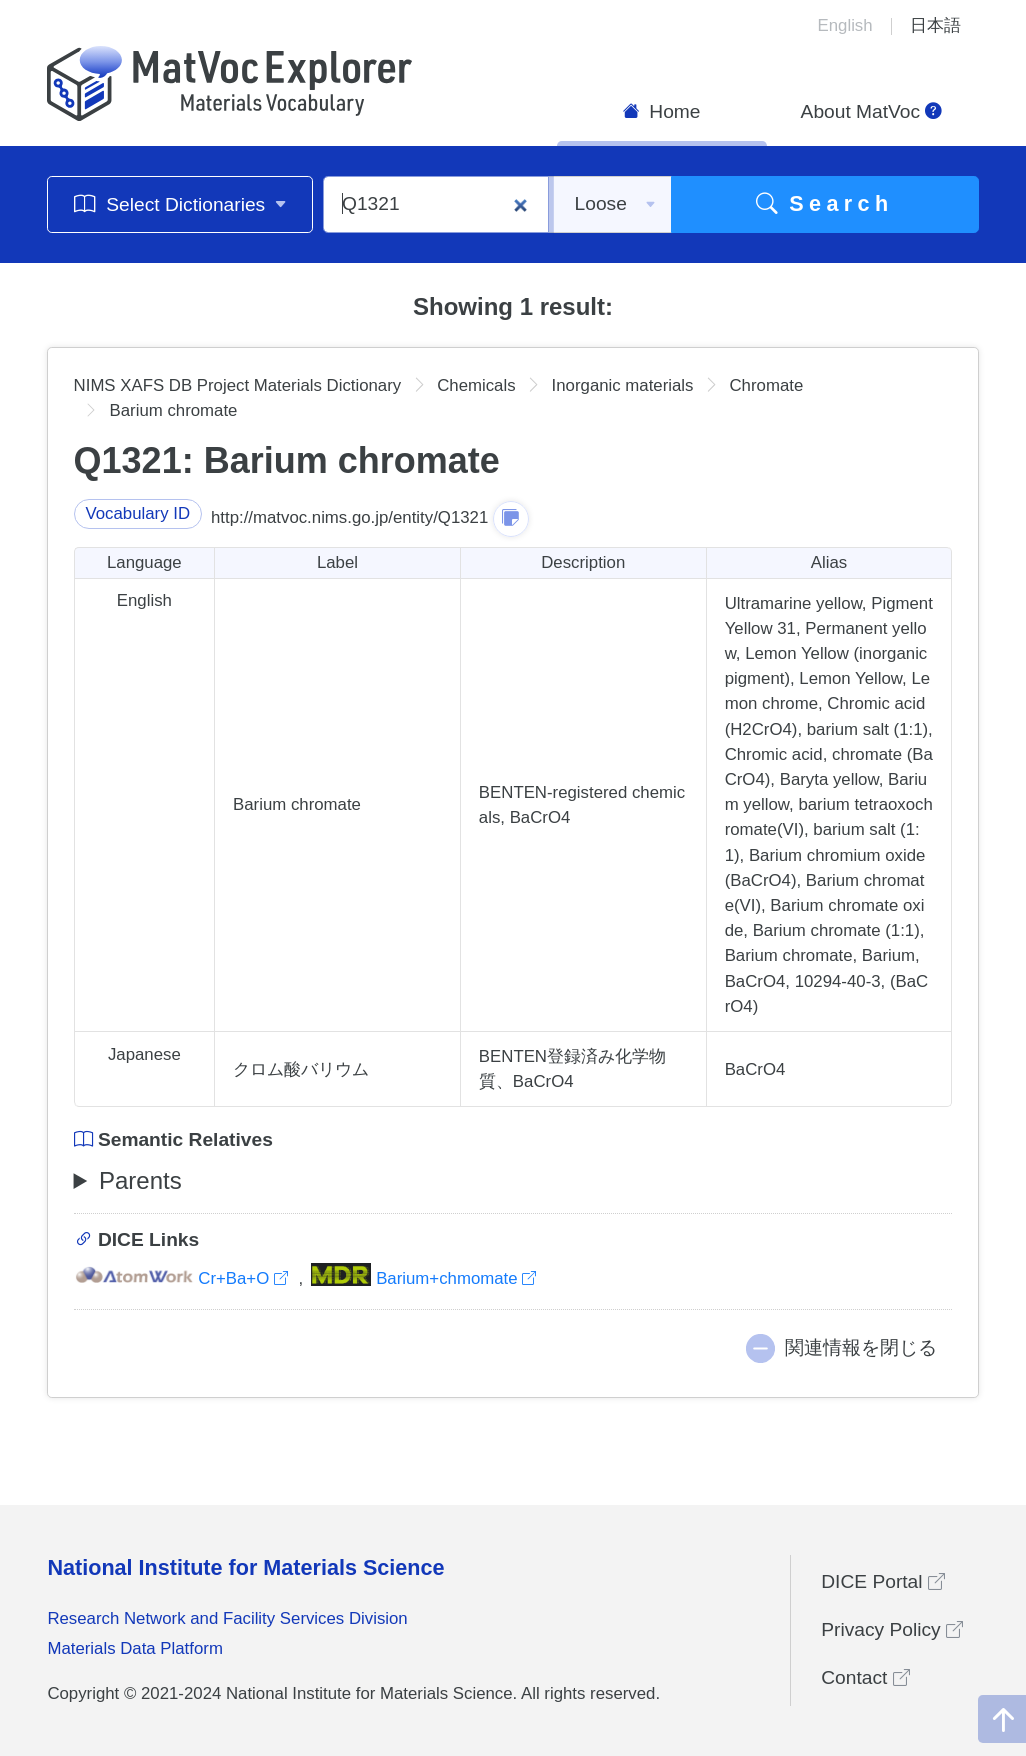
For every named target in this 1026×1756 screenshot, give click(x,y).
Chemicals (476, 385)
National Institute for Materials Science (245, 1567)
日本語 (935, 25)
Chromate (766, 385)
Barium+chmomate (423, 1278)
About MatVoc (872, 111)
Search (825, 203)
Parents (140, 1180)
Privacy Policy (892, 1629)
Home (662, 111)
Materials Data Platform (135, 1648)
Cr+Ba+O (183, 1278)
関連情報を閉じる (861, 1347)
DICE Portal (883, 1581)
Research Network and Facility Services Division (227, 1618)
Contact (865, 1677)
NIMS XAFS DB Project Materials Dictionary (238, 385)
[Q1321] (436, 204)
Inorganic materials (623, 385)
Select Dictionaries (180, 203)
